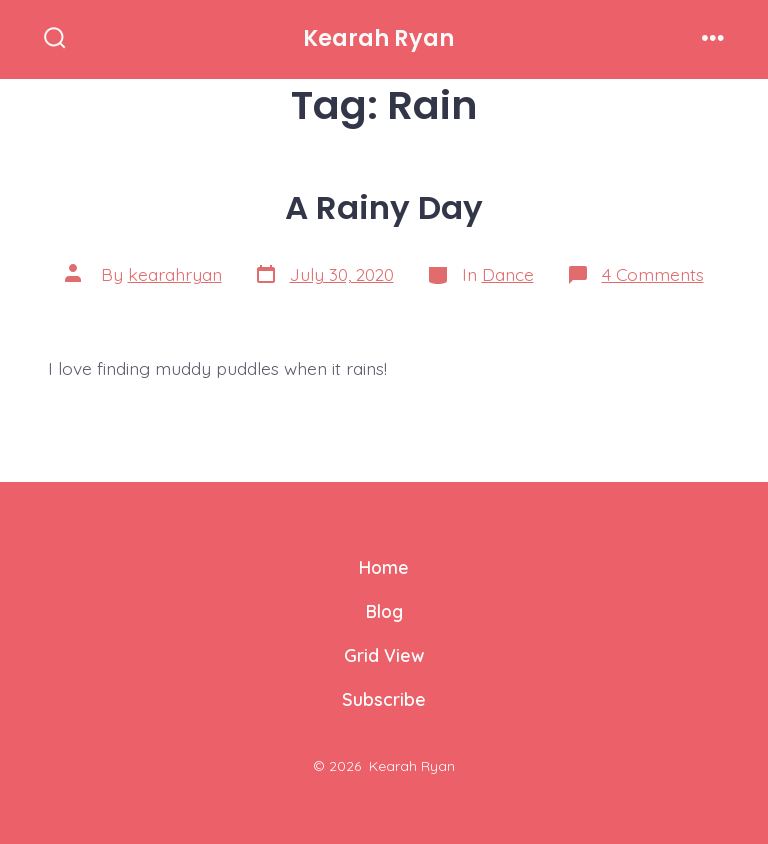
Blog (384, 611)
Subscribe (384, 699)
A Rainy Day (384, 207)
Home (384, 567)
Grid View (384, 655)
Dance (508, 274)
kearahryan (175, 274)
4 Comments (653, 274)
